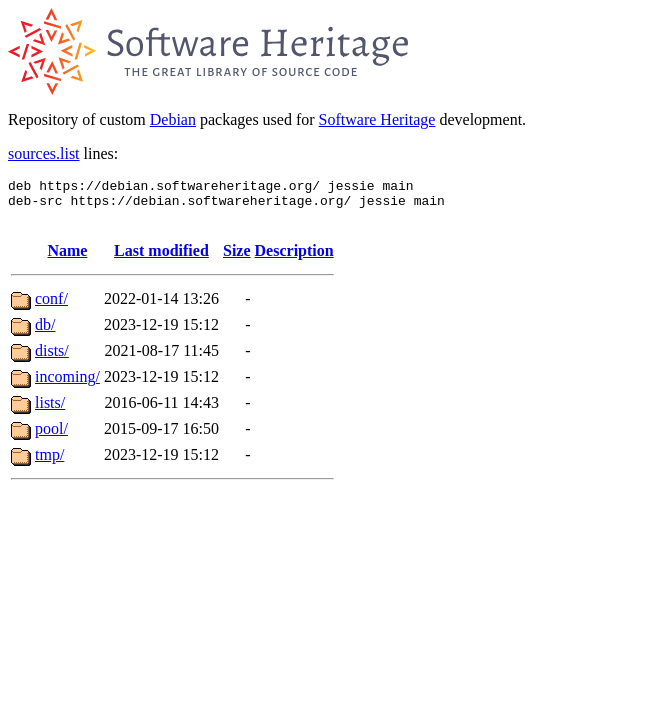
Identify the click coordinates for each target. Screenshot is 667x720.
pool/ (51, 437)
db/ (45, 333)
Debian (173, 119)
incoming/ (67, 385)
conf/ (51, 307)
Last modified (161, 259)
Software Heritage (377, 119)
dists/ (52, 359)
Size (237, 259)
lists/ (50, 411)
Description (294, 259)
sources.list (44, 153)
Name (67, 259)
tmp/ (49, 463)
